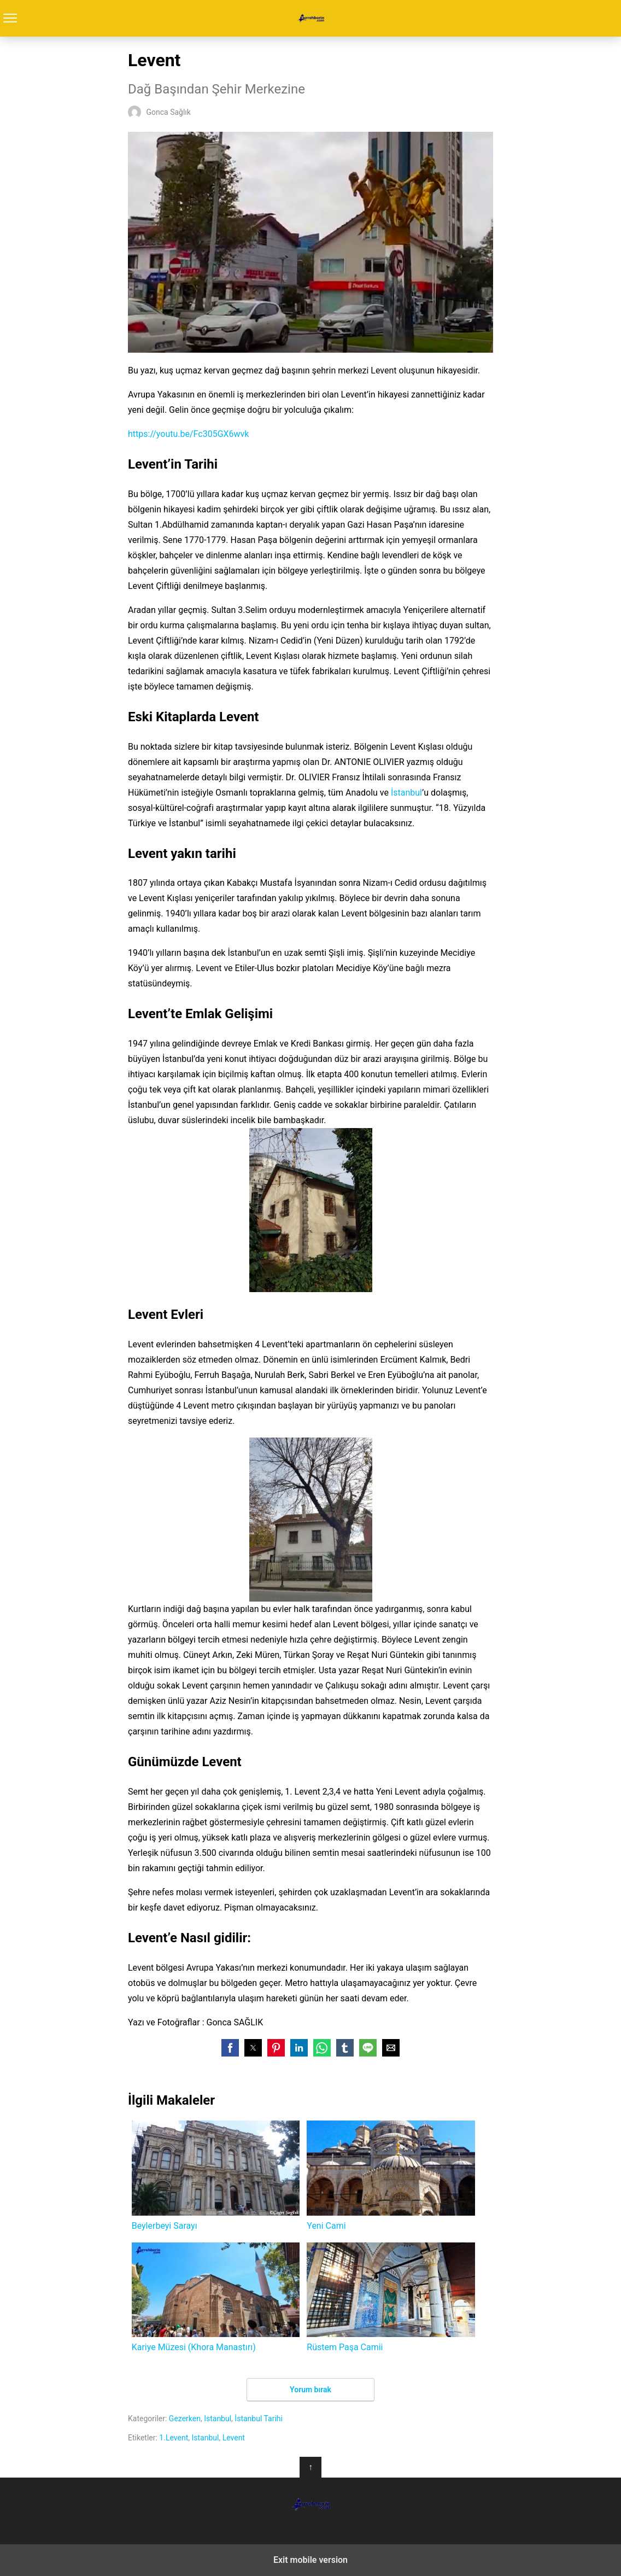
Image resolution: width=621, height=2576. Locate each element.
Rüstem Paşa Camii (390, 2297)
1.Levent (173, 2437)
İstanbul (406, 792)
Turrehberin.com (311, 18)
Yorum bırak (310, 2389)
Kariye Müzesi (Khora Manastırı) (216, 2297)
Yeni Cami (390, 2175)
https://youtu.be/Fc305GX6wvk (188, 434)
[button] (230, 2048)
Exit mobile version (310, 2560)
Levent (233, 2437)
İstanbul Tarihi (259, 2418)
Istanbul (217, 2418)
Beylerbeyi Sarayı (216, 2175)
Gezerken (185, 2418)
